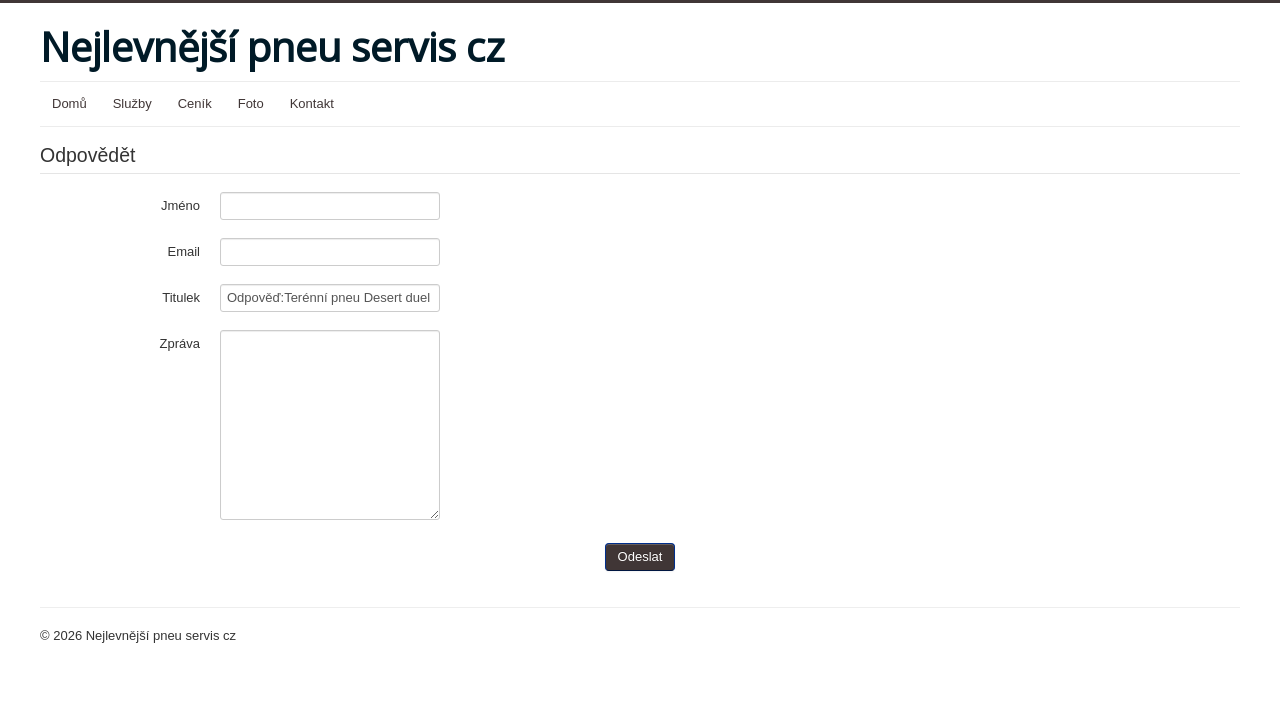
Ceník (195, 103)
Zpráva (180, 343)
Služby (132, 103)
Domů (69, 103)
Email (183, 251)
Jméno (180, 205)
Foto (251, 103)
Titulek (181, 297)
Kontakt (312, 103)
